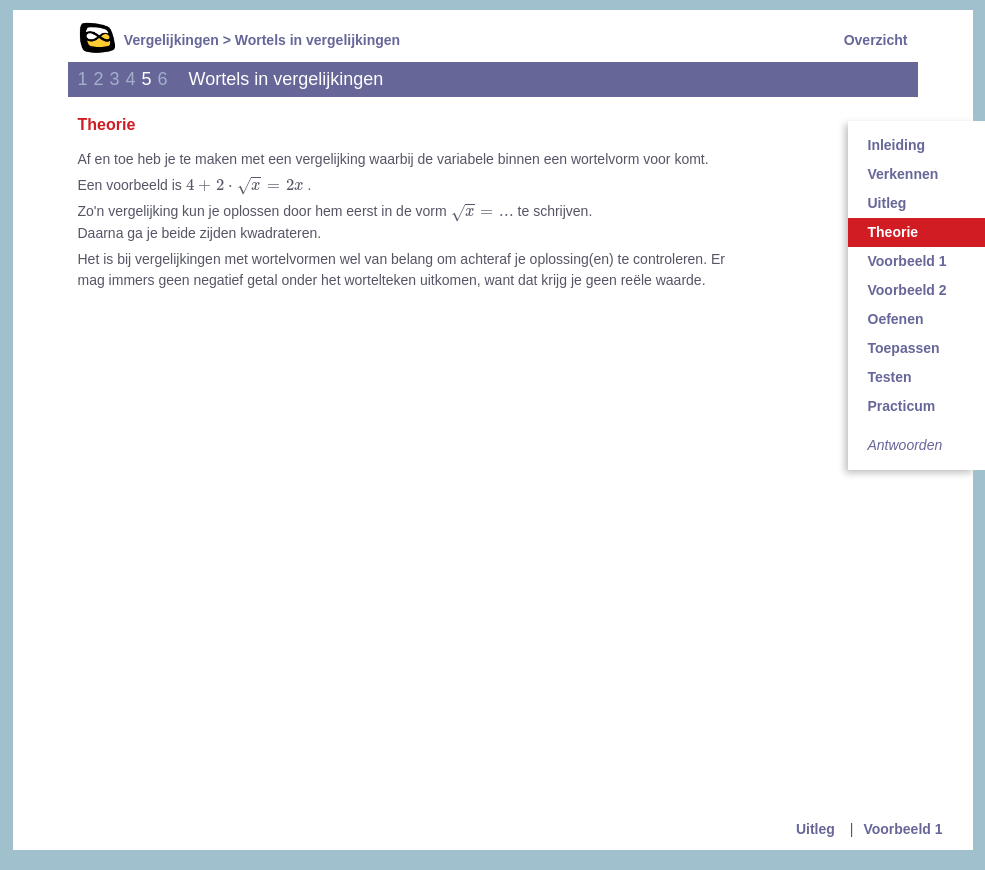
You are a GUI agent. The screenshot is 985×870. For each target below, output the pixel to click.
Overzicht (876, 40)
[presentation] (245, 186)
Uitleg (815, 829)
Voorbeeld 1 (902, 829)
